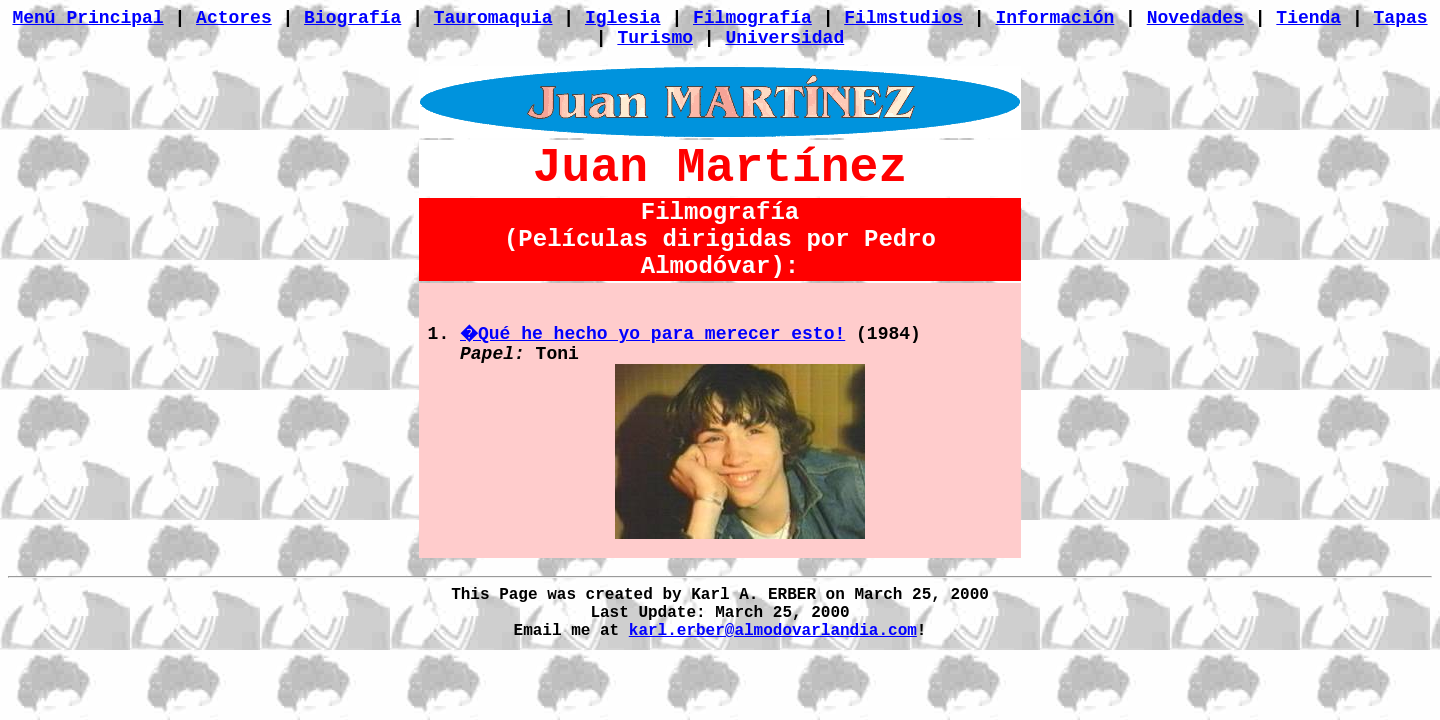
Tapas (1401, 18)
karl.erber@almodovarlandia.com (773, 631)
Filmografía (752, 18)
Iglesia (623, 18)
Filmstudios (903, 18)
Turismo (655, 38)
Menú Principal (87, 18)
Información (1054, 18)
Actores (234, 18)
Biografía (352, 18)
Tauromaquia (493, 18)
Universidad (784, 38)
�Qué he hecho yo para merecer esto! (652, 334)
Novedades (1195, 18)
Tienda (1308, 18)
